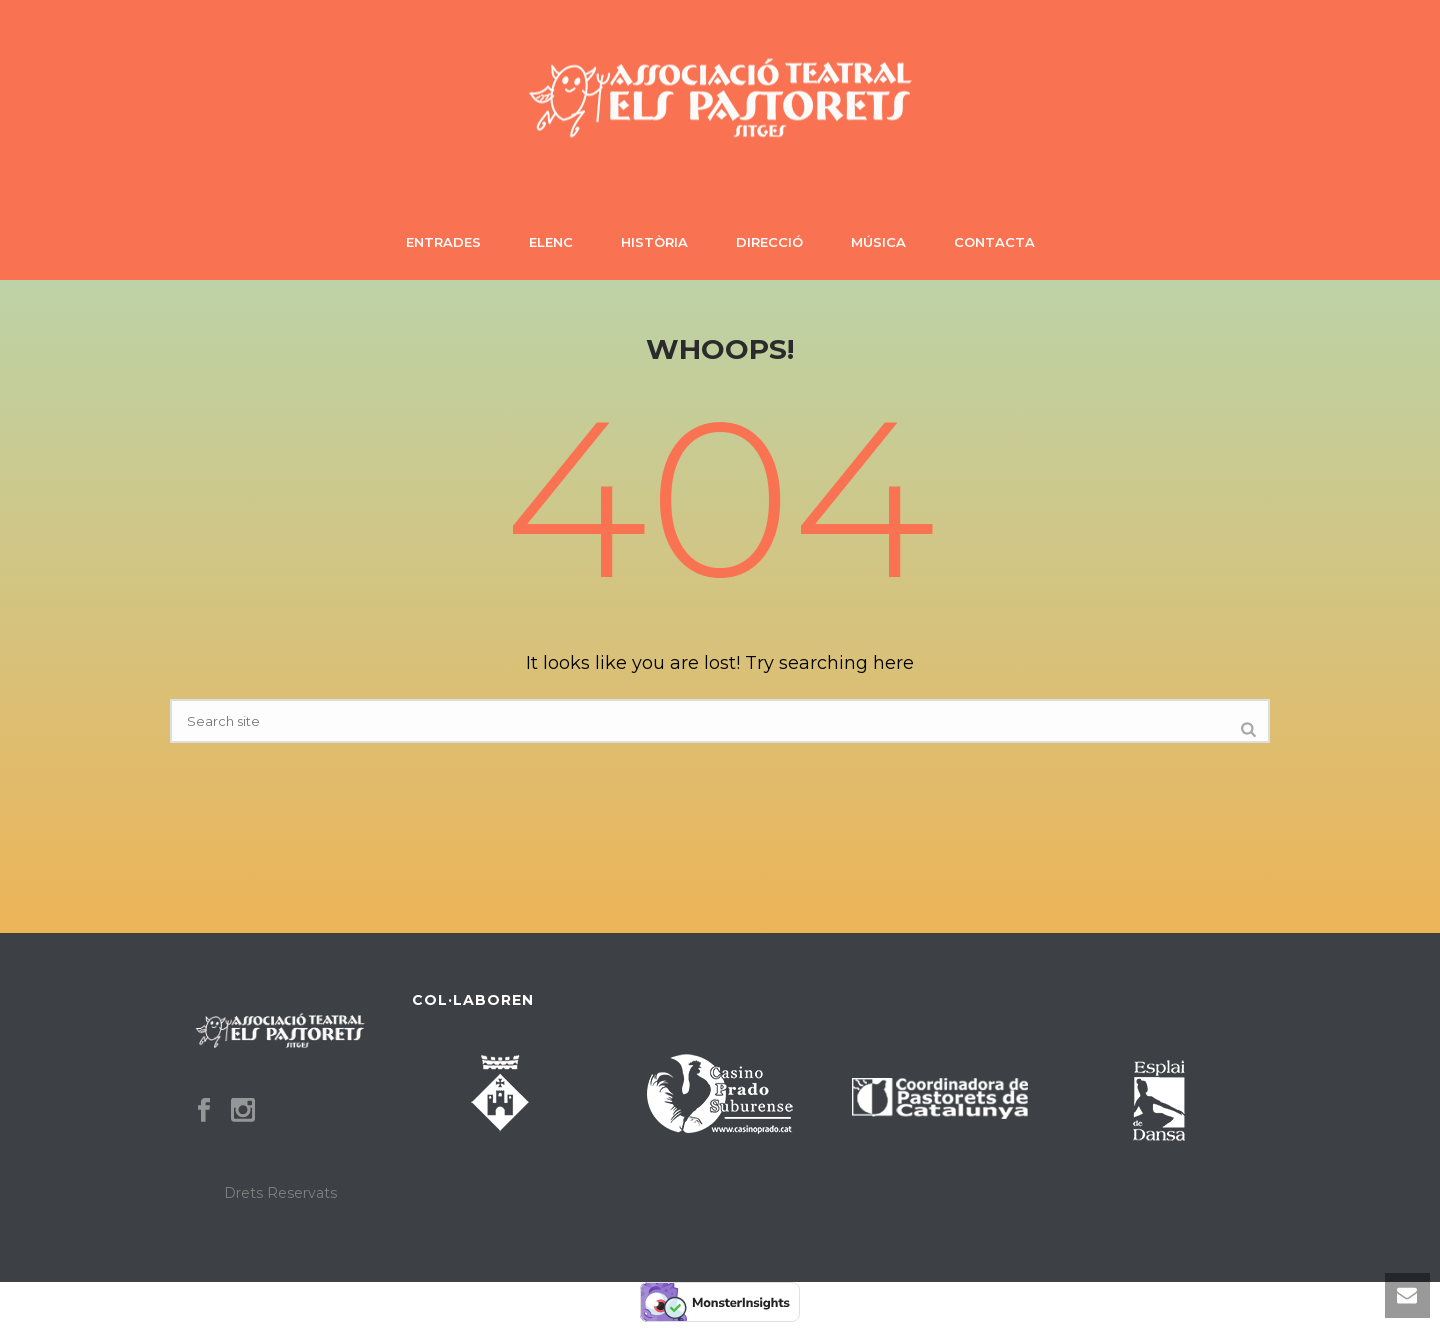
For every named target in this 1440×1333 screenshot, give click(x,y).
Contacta (994, 242)
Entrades (443, 242)
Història (654, 242)
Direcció (769, 242)
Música (878, 242)
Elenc (551, 242)
